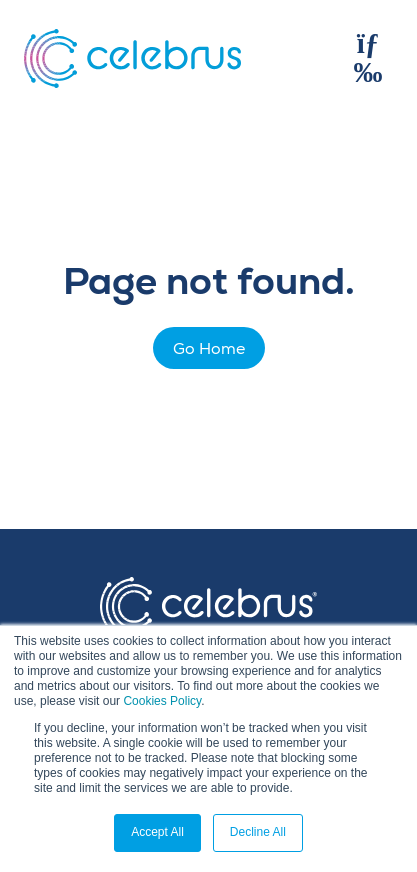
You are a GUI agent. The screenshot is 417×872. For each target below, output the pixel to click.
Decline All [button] (258, 832)
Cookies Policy (162, 701)
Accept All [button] (157, 832)
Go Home (209, 349)
